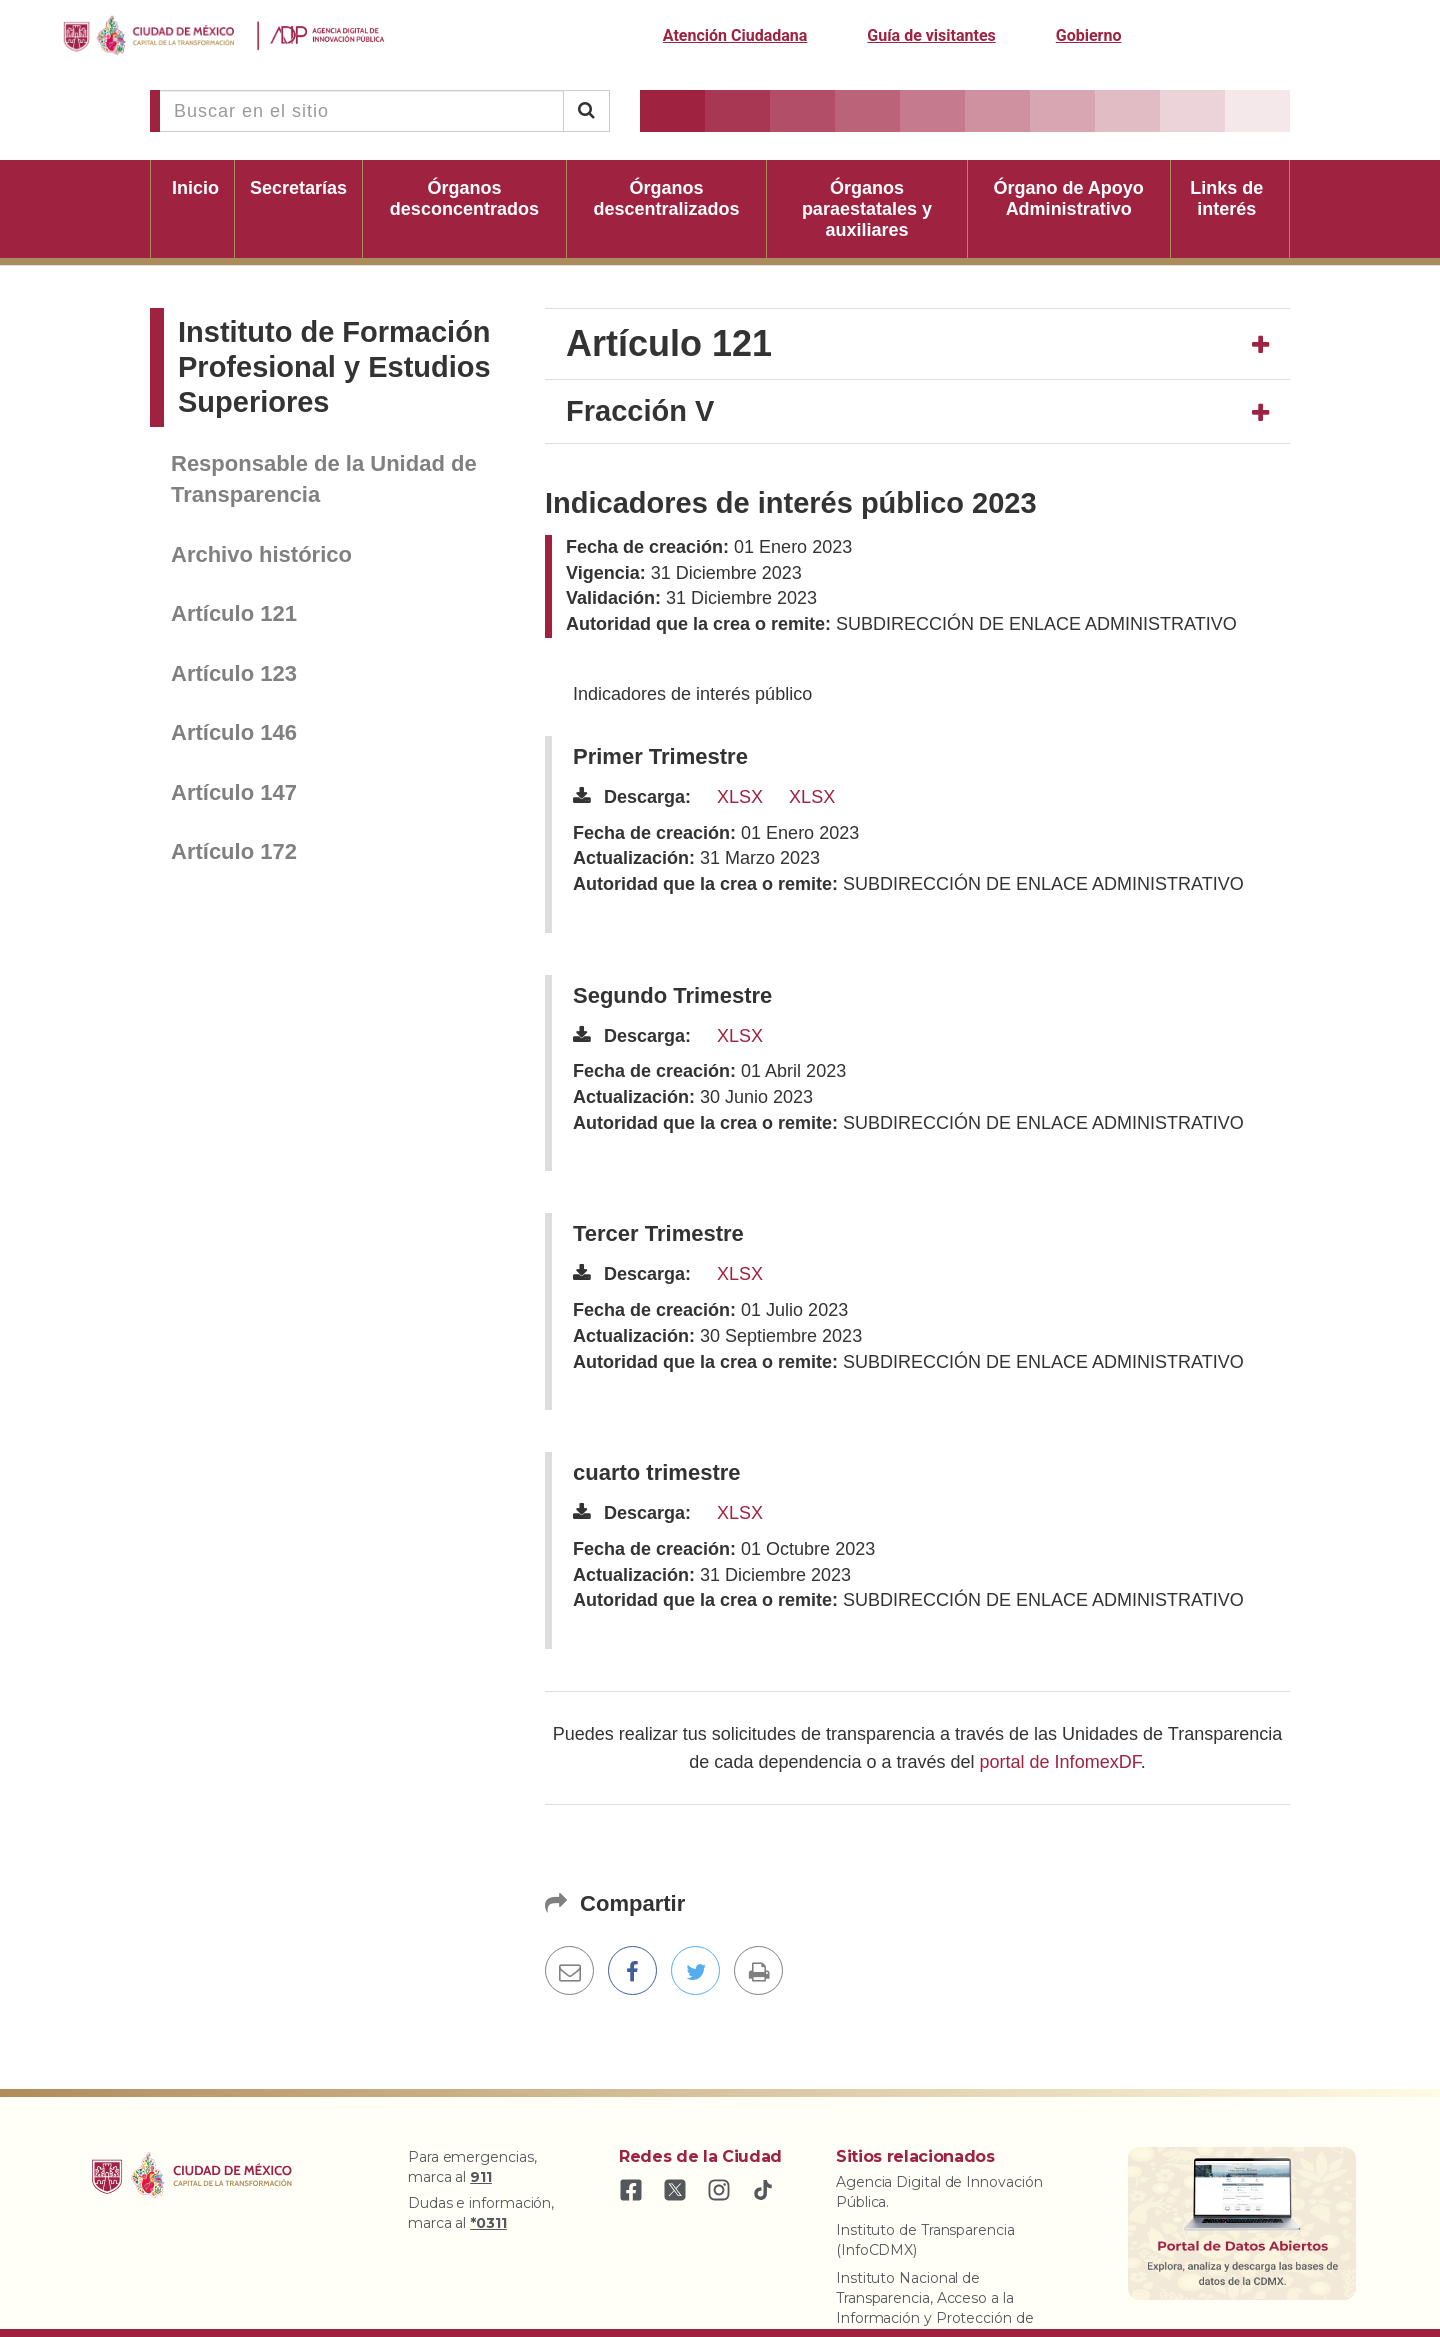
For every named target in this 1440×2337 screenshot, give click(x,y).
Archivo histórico (261, 554)
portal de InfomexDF (1060, 1762)
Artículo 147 (234, 792)
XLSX (740, 797)
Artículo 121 (234, 613)
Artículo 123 (234, 673)
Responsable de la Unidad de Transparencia (324, 479)
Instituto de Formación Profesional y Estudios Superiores (334, 367)
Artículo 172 (234, 851)
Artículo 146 (234, 732)
